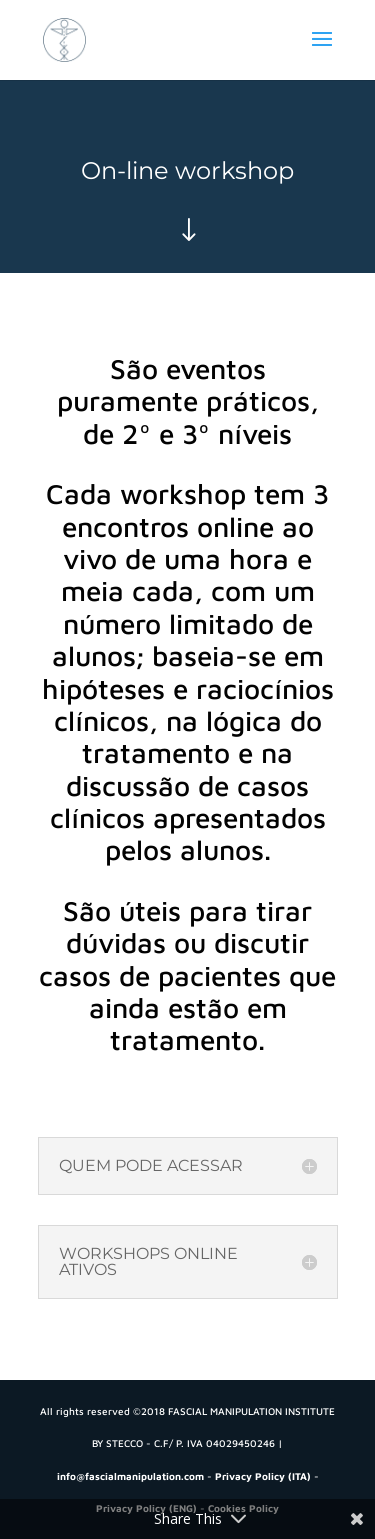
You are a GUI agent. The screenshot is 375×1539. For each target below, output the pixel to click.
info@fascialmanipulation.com (130, 1476)
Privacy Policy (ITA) (263, 1476)
